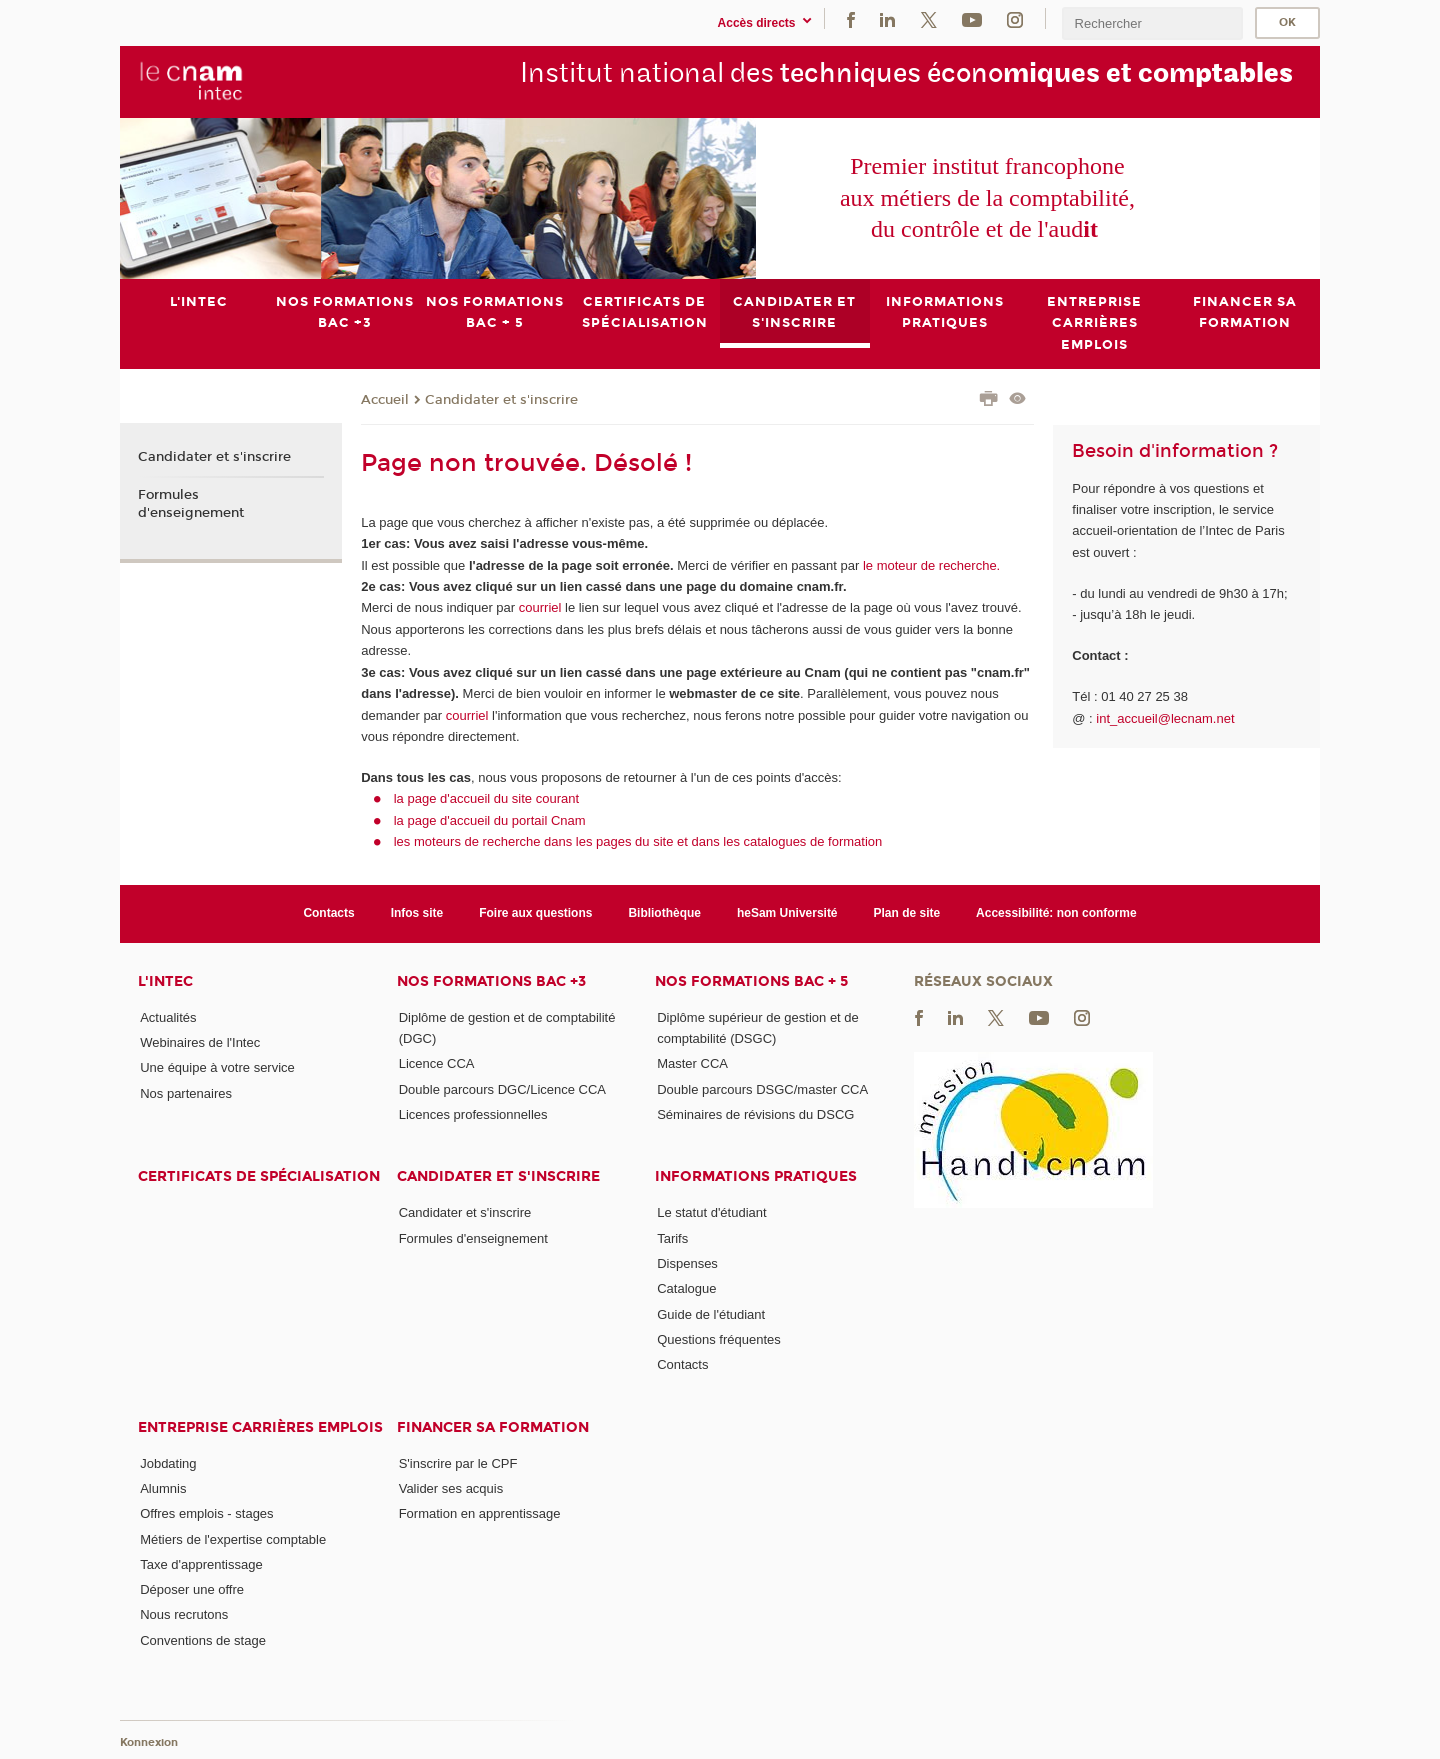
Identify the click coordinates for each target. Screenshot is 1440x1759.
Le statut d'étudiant (711, 1212)
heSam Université (787, 913)
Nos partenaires (186, 1092)
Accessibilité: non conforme (1056, 913)
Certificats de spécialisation (259, 1176)
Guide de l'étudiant (711, 1313)
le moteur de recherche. (929, 564)
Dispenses (687, 1263)
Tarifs (672, 1237)
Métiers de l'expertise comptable (233, 1538)
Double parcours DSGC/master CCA (762, 1088)
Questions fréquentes (719, 1339)
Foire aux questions (535, 913)
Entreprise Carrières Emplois (260, 1426)
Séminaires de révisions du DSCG (755, 1114)
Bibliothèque (664, 913)
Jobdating (168, 1462)
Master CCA (692, 1063)
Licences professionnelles (473, 1114)
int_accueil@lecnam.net (1165, 717)
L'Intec (165, 980)
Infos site (417, 913)
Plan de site (907, 913)
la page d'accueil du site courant (486, 798)
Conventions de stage (203, 1639)
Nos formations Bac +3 (491, 980)
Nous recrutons (184, 1614)
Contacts (328, 913)
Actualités (168, 1016)
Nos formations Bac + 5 (751, 980)
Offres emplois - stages (206, 1513)
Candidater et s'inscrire (501, 399)
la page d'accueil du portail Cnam (490, 820)
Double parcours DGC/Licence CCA (502, 1088)
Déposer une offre (192, 1589)
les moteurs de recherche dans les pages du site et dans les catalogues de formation (638, 841)
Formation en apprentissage (480, 1513)
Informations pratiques (756, 1176)
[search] (1152, 23)
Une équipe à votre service (217, 1067)
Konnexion (149, 1741)
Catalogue (686, 1288)
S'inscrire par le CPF (458, 1462)
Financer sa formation (493, 1426)
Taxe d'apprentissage (201, 1563)
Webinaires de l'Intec (200, 1042)
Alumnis (163, 1488)
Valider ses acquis (451, 1488)
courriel (540, 607)
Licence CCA (437, 1063)
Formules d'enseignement (191, 503)
